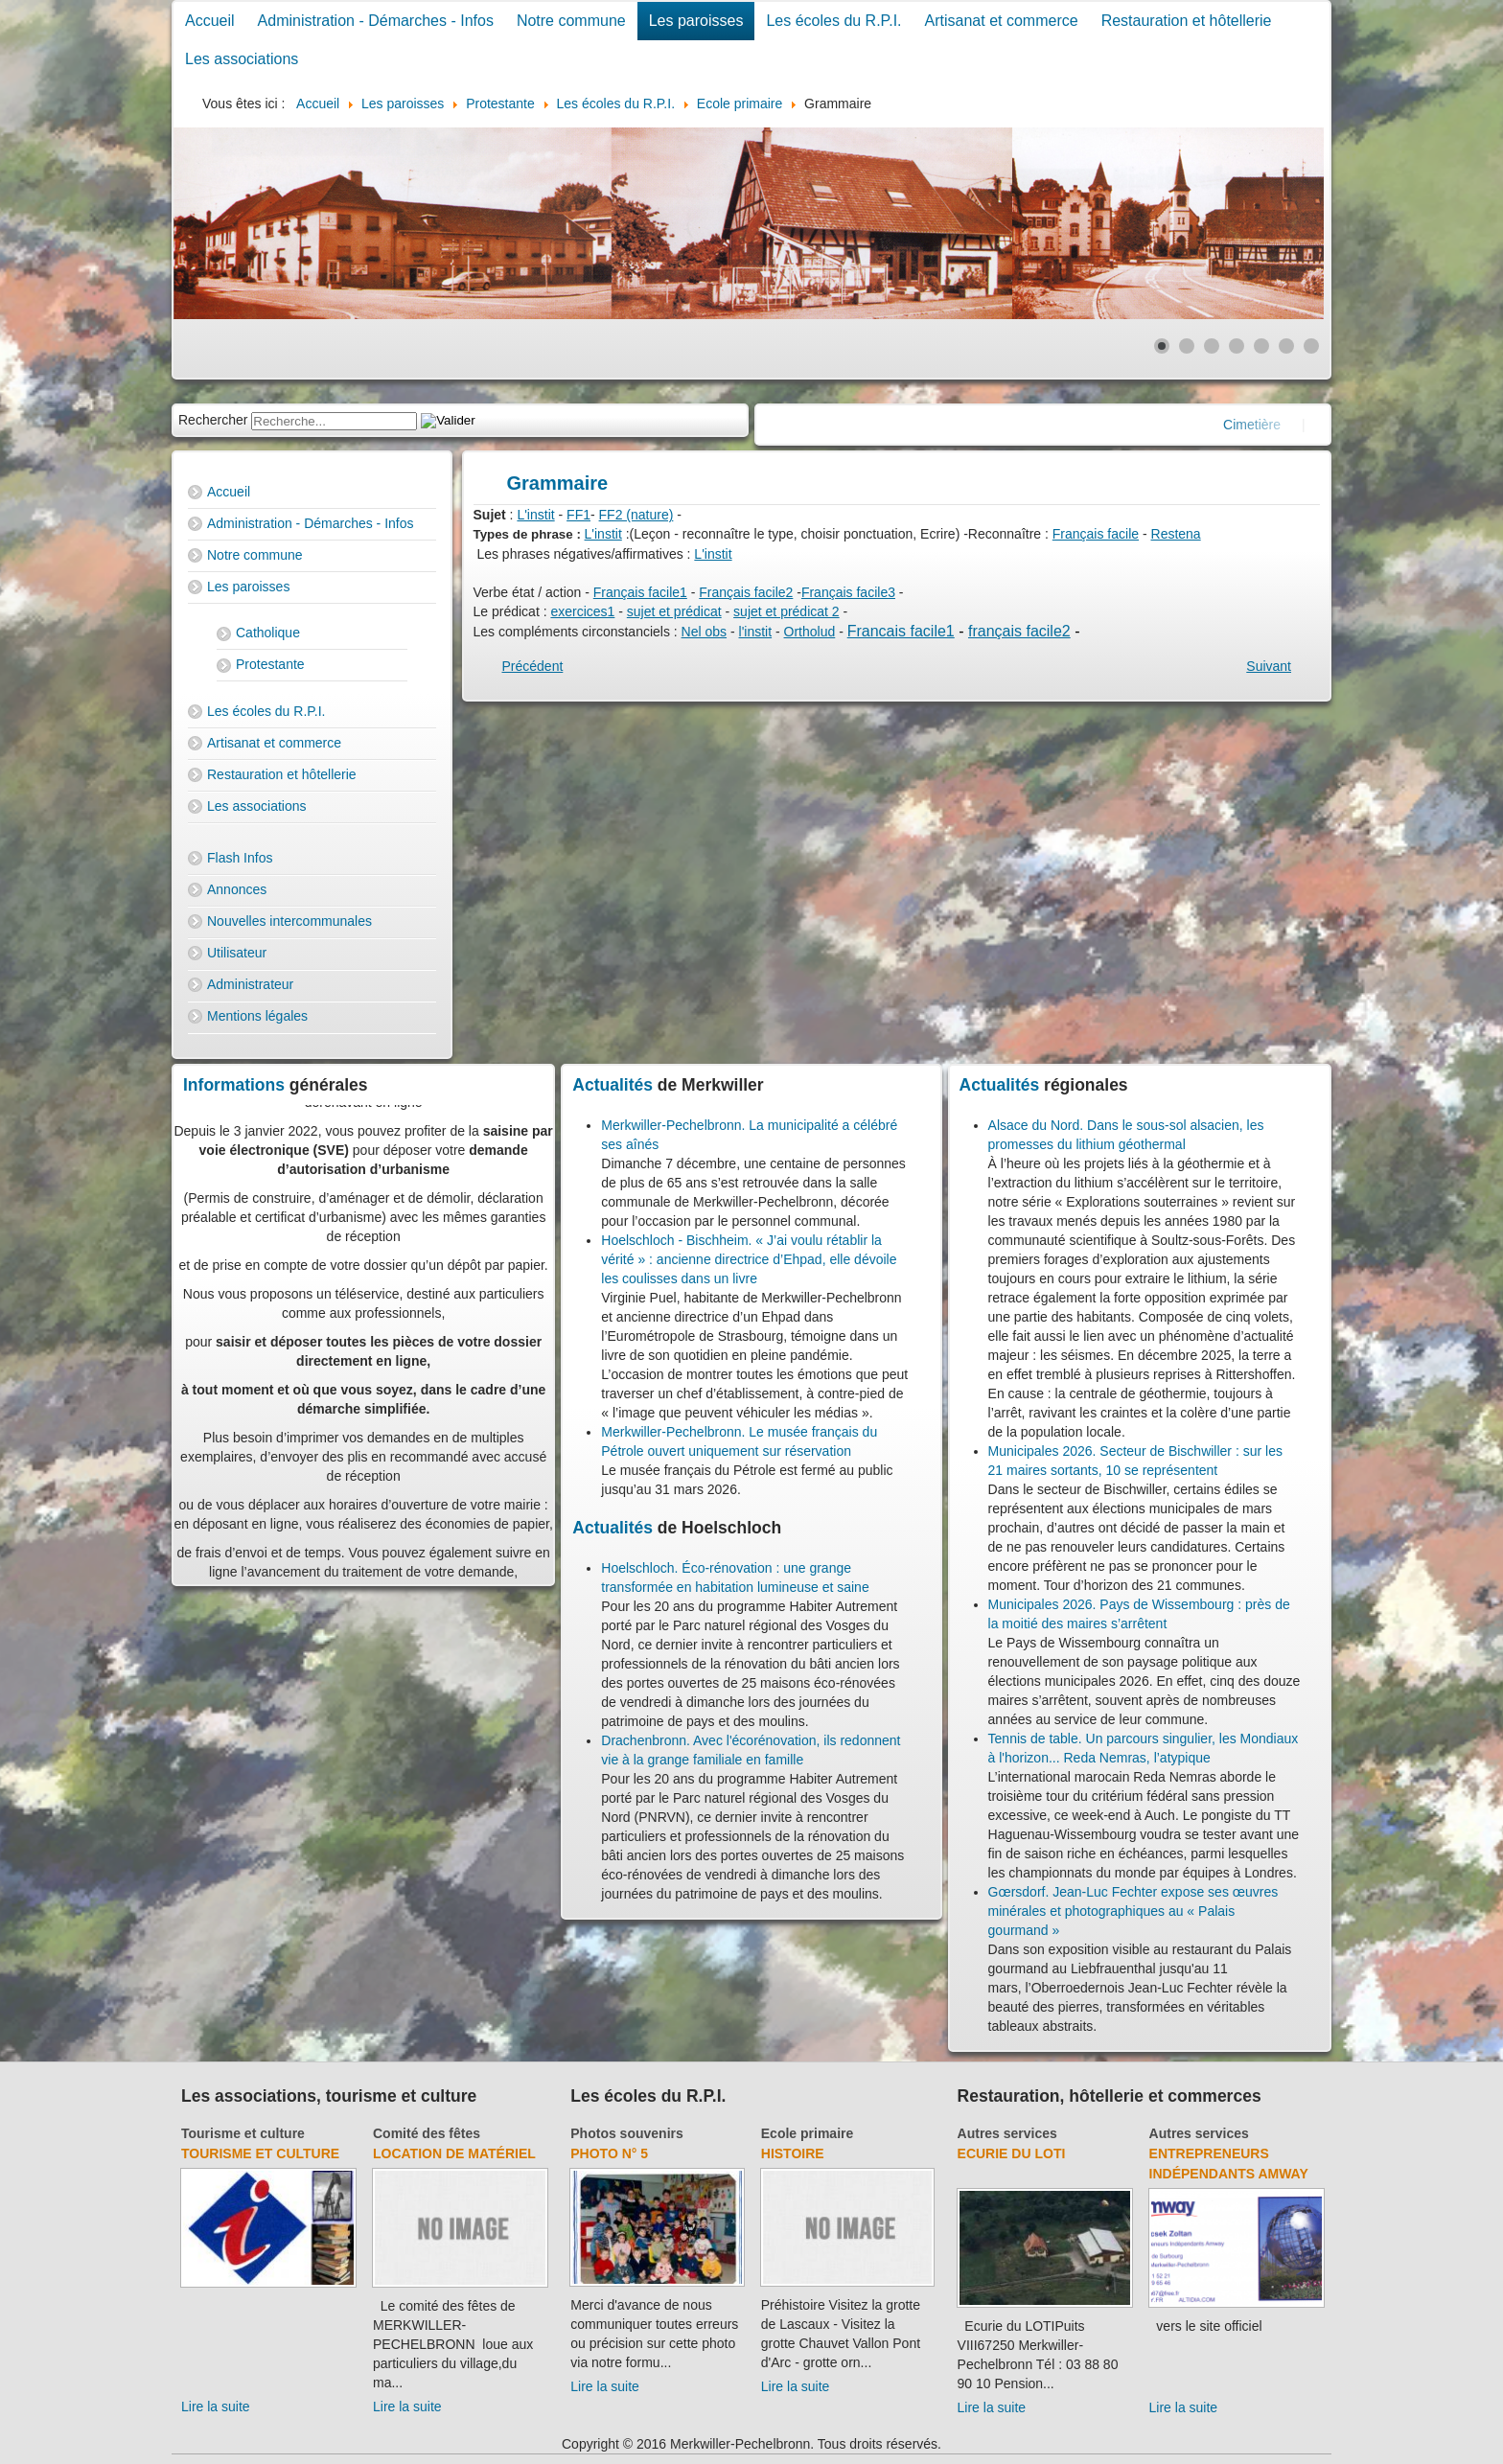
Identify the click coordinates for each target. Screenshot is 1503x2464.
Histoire (792, 2153)
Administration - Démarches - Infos (376, 20)
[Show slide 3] (1211, 346)
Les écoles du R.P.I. (833, 20)
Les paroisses (696, 20)
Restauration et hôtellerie (1186, 20)
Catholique (268, 632)
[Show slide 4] (1236, 346)
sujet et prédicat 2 (786, 611)
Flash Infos (239, 857)
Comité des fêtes (426, 2133)
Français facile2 (746, 592)
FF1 (578, 514)
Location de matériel (454, 2153)
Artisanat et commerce (1001, 20)
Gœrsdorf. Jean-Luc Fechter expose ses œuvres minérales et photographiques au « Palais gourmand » (1133, 1911)
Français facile (1095, 533)
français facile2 (1019, 631)
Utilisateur (236, 952)
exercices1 (582, 611)
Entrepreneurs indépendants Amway (1228, 2163)
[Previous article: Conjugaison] (533, 666)
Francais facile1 (901, 631)
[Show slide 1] (1161, 346)
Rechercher (212, 419)
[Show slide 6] (1286, 346)
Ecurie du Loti (1012, 2153)
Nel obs (704, 631)
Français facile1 (640, 592)
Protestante (270, 664)
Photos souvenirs (626, 2133)
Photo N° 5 (609, 2153)
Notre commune (571, 20)
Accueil (210, 20)
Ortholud (810, 631)
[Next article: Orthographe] (1268, 666)
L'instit (535, 514)
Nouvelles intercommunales (289, 921)
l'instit (756, 631)
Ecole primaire (807, 2133)
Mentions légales (257, 1016)
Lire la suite (215, 2406)
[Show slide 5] (1261, 346)
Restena (1176, 533)
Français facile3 (848, 592)
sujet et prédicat (674, 611)
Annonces (236, 889)
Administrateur (250, 984)
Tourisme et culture (243, 2133)
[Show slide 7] (1311, 346)
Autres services (1007, 2133)
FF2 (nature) (636, 514)
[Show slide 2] (1186, 346)
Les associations (241, 59)
